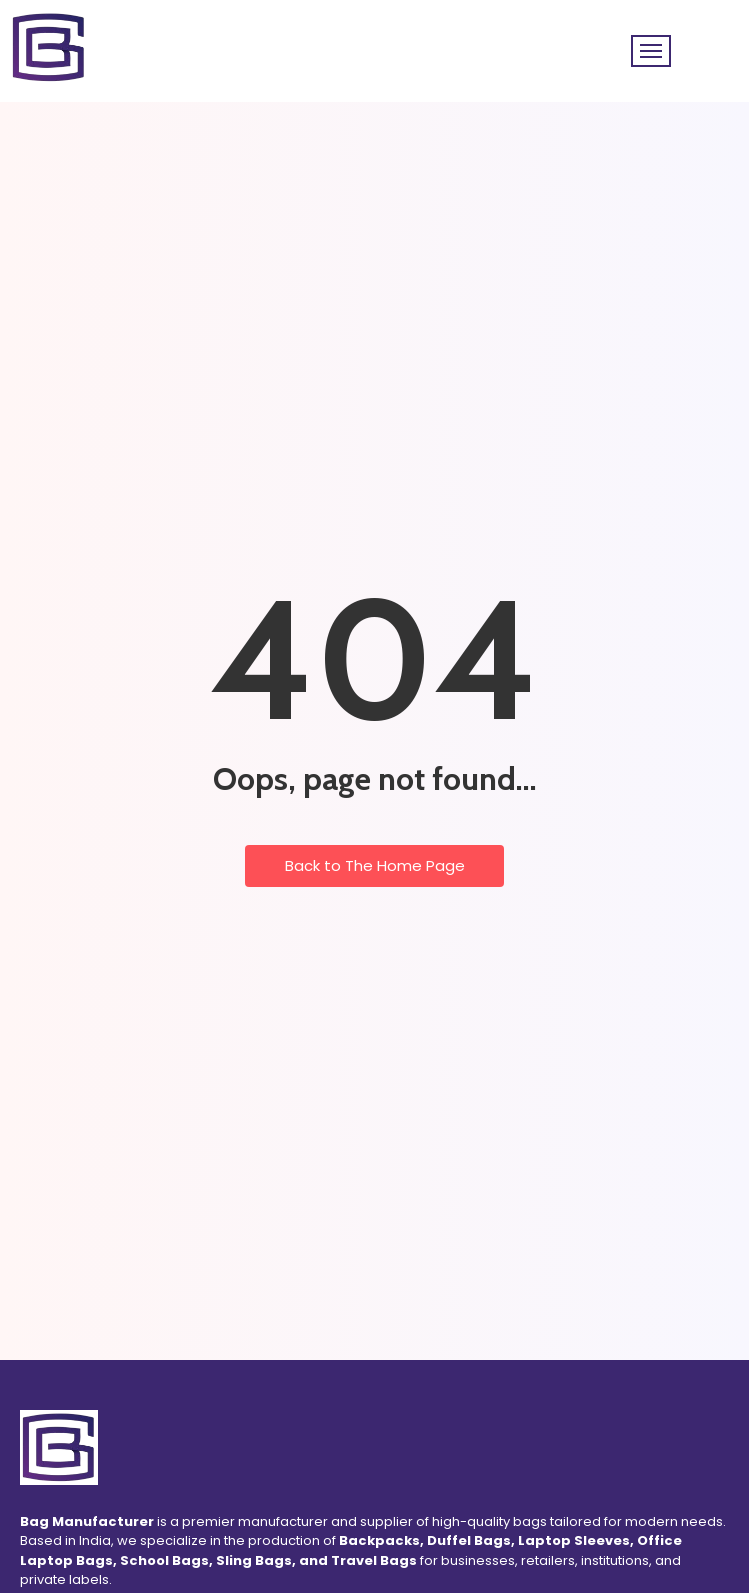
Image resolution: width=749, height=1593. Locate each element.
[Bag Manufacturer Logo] (59, 1447)
